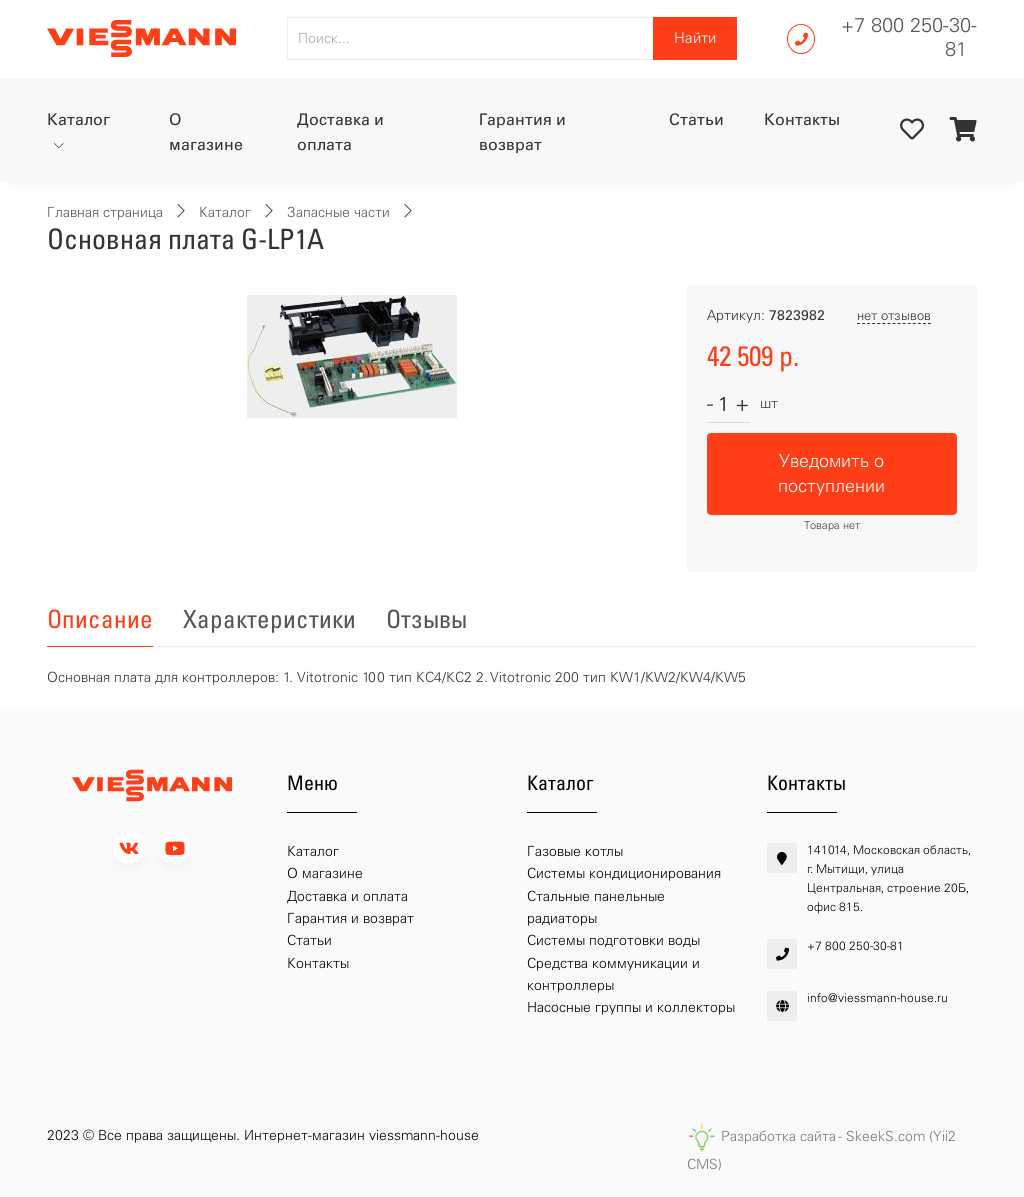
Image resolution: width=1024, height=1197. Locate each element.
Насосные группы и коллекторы (631, 1007)
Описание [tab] (100, 619)
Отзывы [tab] (426, 619)
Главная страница (105, 212)
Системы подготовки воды (613, 940)
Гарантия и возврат (522, 132)
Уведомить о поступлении (831, 473)
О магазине (206, 132)
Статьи (696, 119)
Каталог (78, 119)
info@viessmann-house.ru (877, 998)
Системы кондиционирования (624, 873)
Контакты (802, 119)
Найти (695, 38)
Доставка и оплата (340, 132)
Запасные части (338, 212)
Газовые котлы (575, 851)
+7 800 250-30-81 (909, 37)
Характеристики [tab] (269, 619)
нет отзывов (894, 315)
